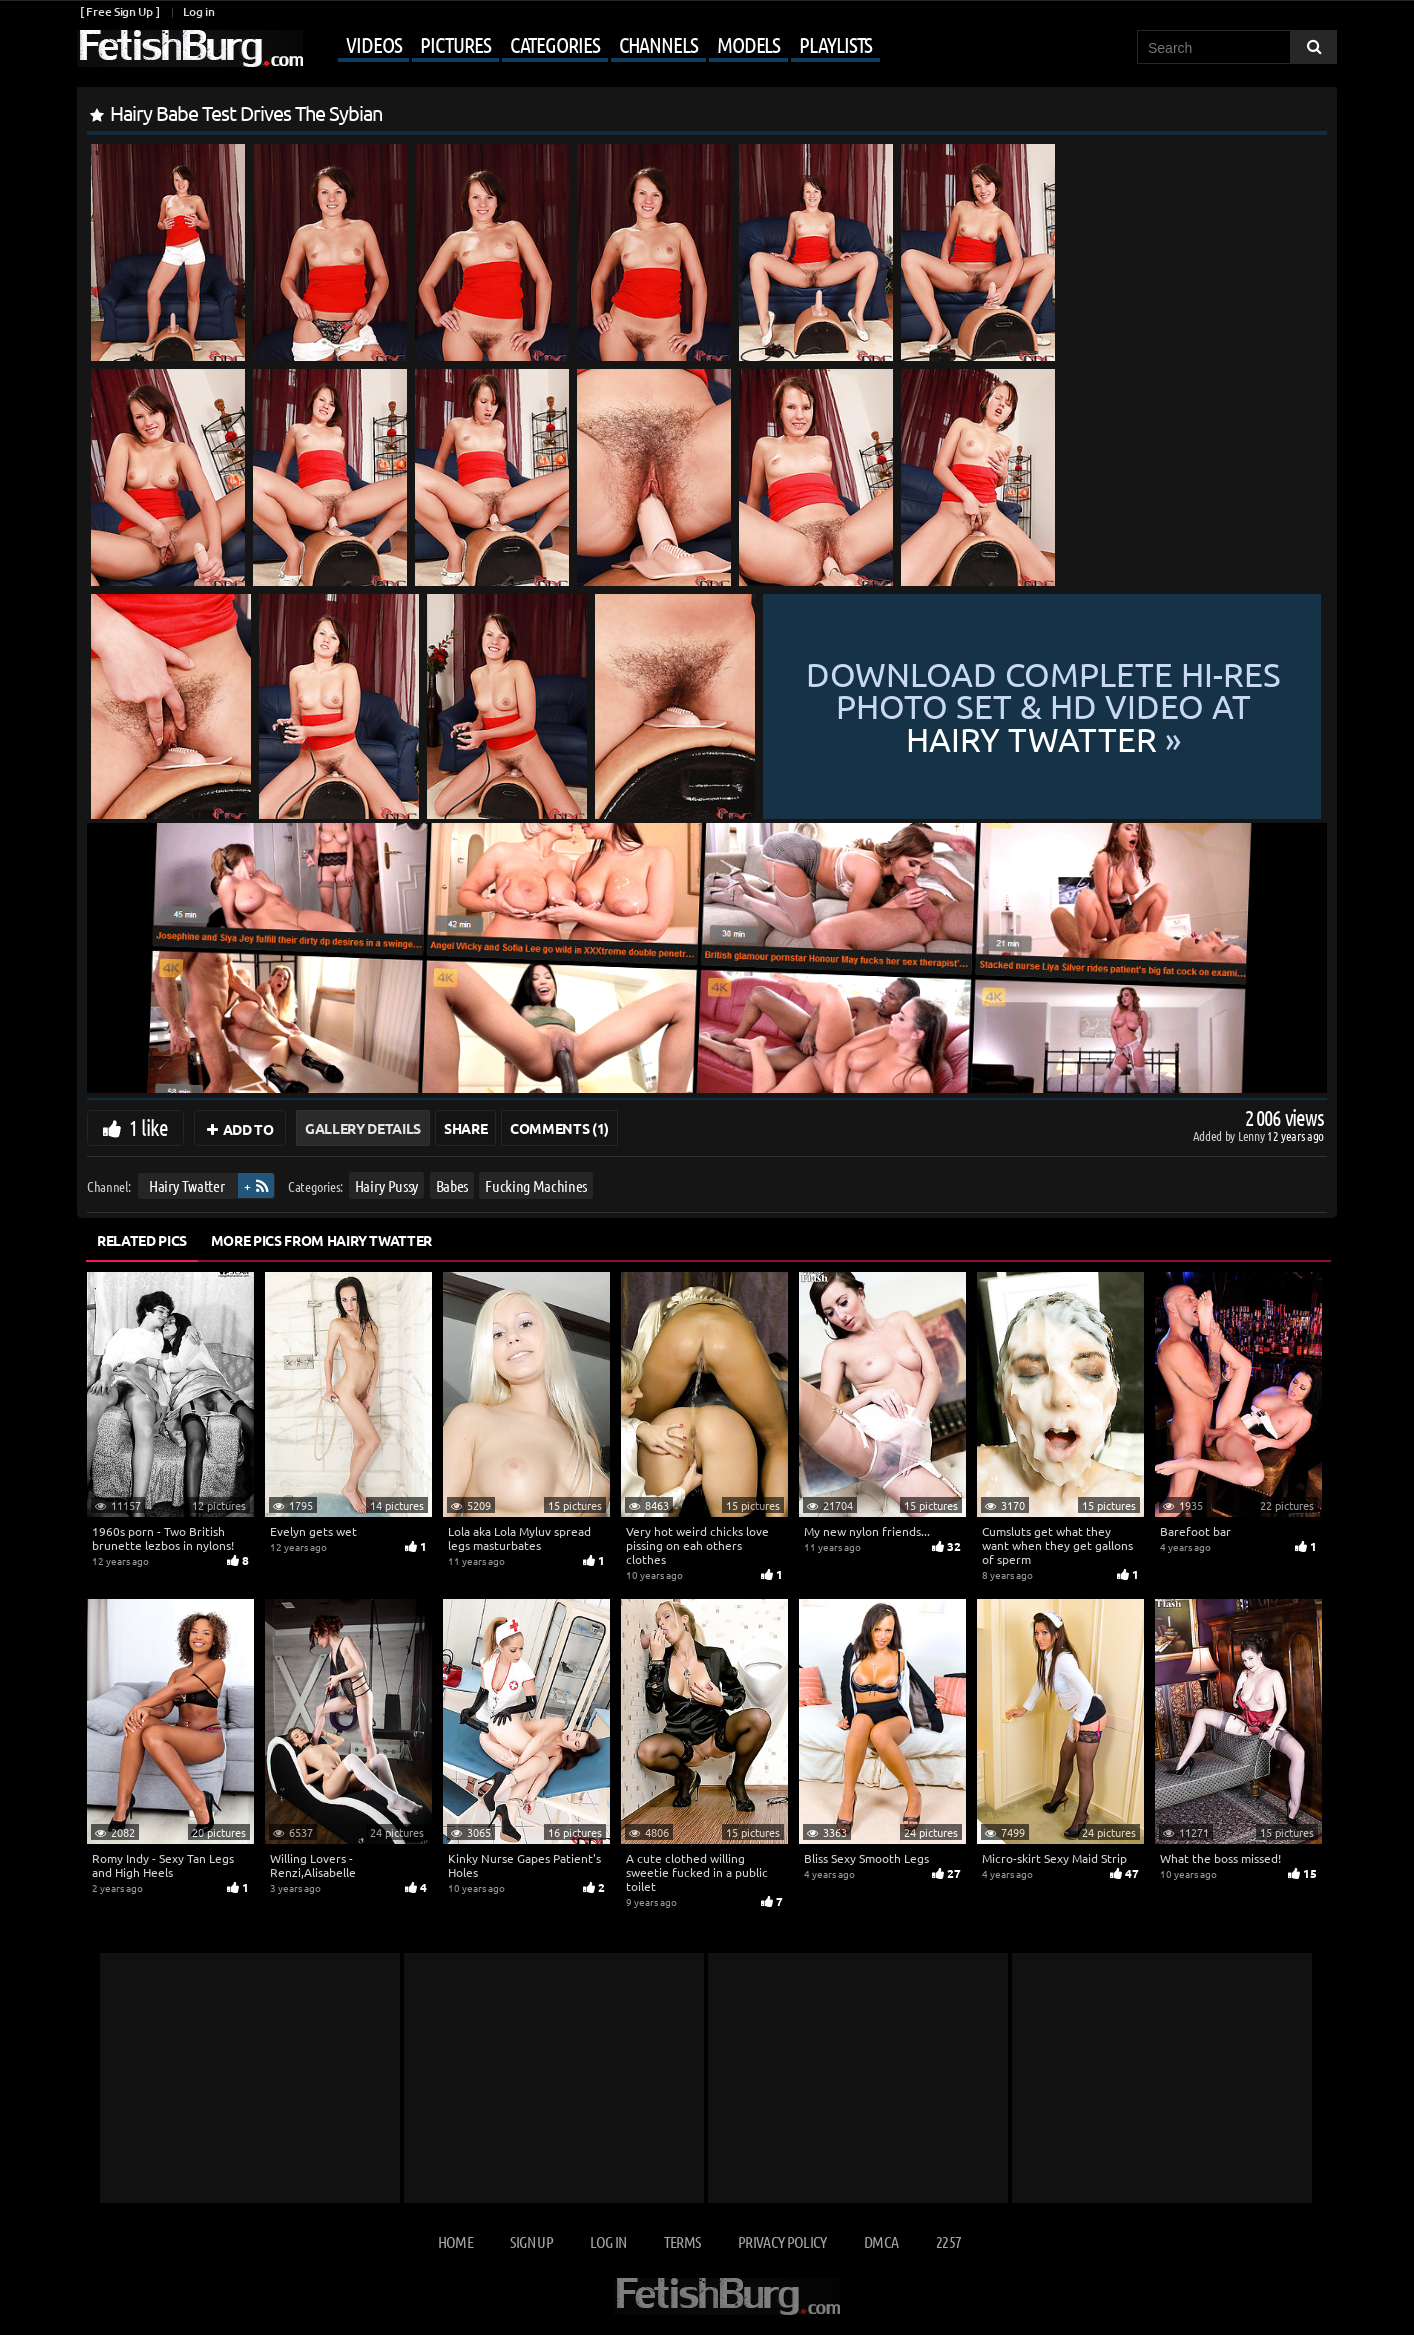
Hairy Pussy (386, 1185)
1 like (148, 1127)
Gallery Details (363, 1128)
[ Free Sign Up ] (119, 11)
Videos (373, 44)
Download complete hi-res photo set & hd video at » (1042, 707)
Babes (452, 1185)
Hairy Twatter (186, 1185)
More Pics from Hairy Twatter (321, 1240)
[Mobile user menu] (594, 46)
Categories (555, 44)
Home (455, 2241)
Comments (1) (559, 1128)
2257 (948, 2241)
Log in (198, 11)
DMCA (881, 2241)
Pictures (455, 44)
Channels (658, 44)
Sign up (531, 2241)
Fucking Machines (535, 1185)
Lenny (1252, 1135)
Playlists (835, 44)
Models (748, 44)
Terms (682, 2241)
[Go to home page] (190, 48)
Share (465, 1128)
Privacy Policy (782, 2241)
